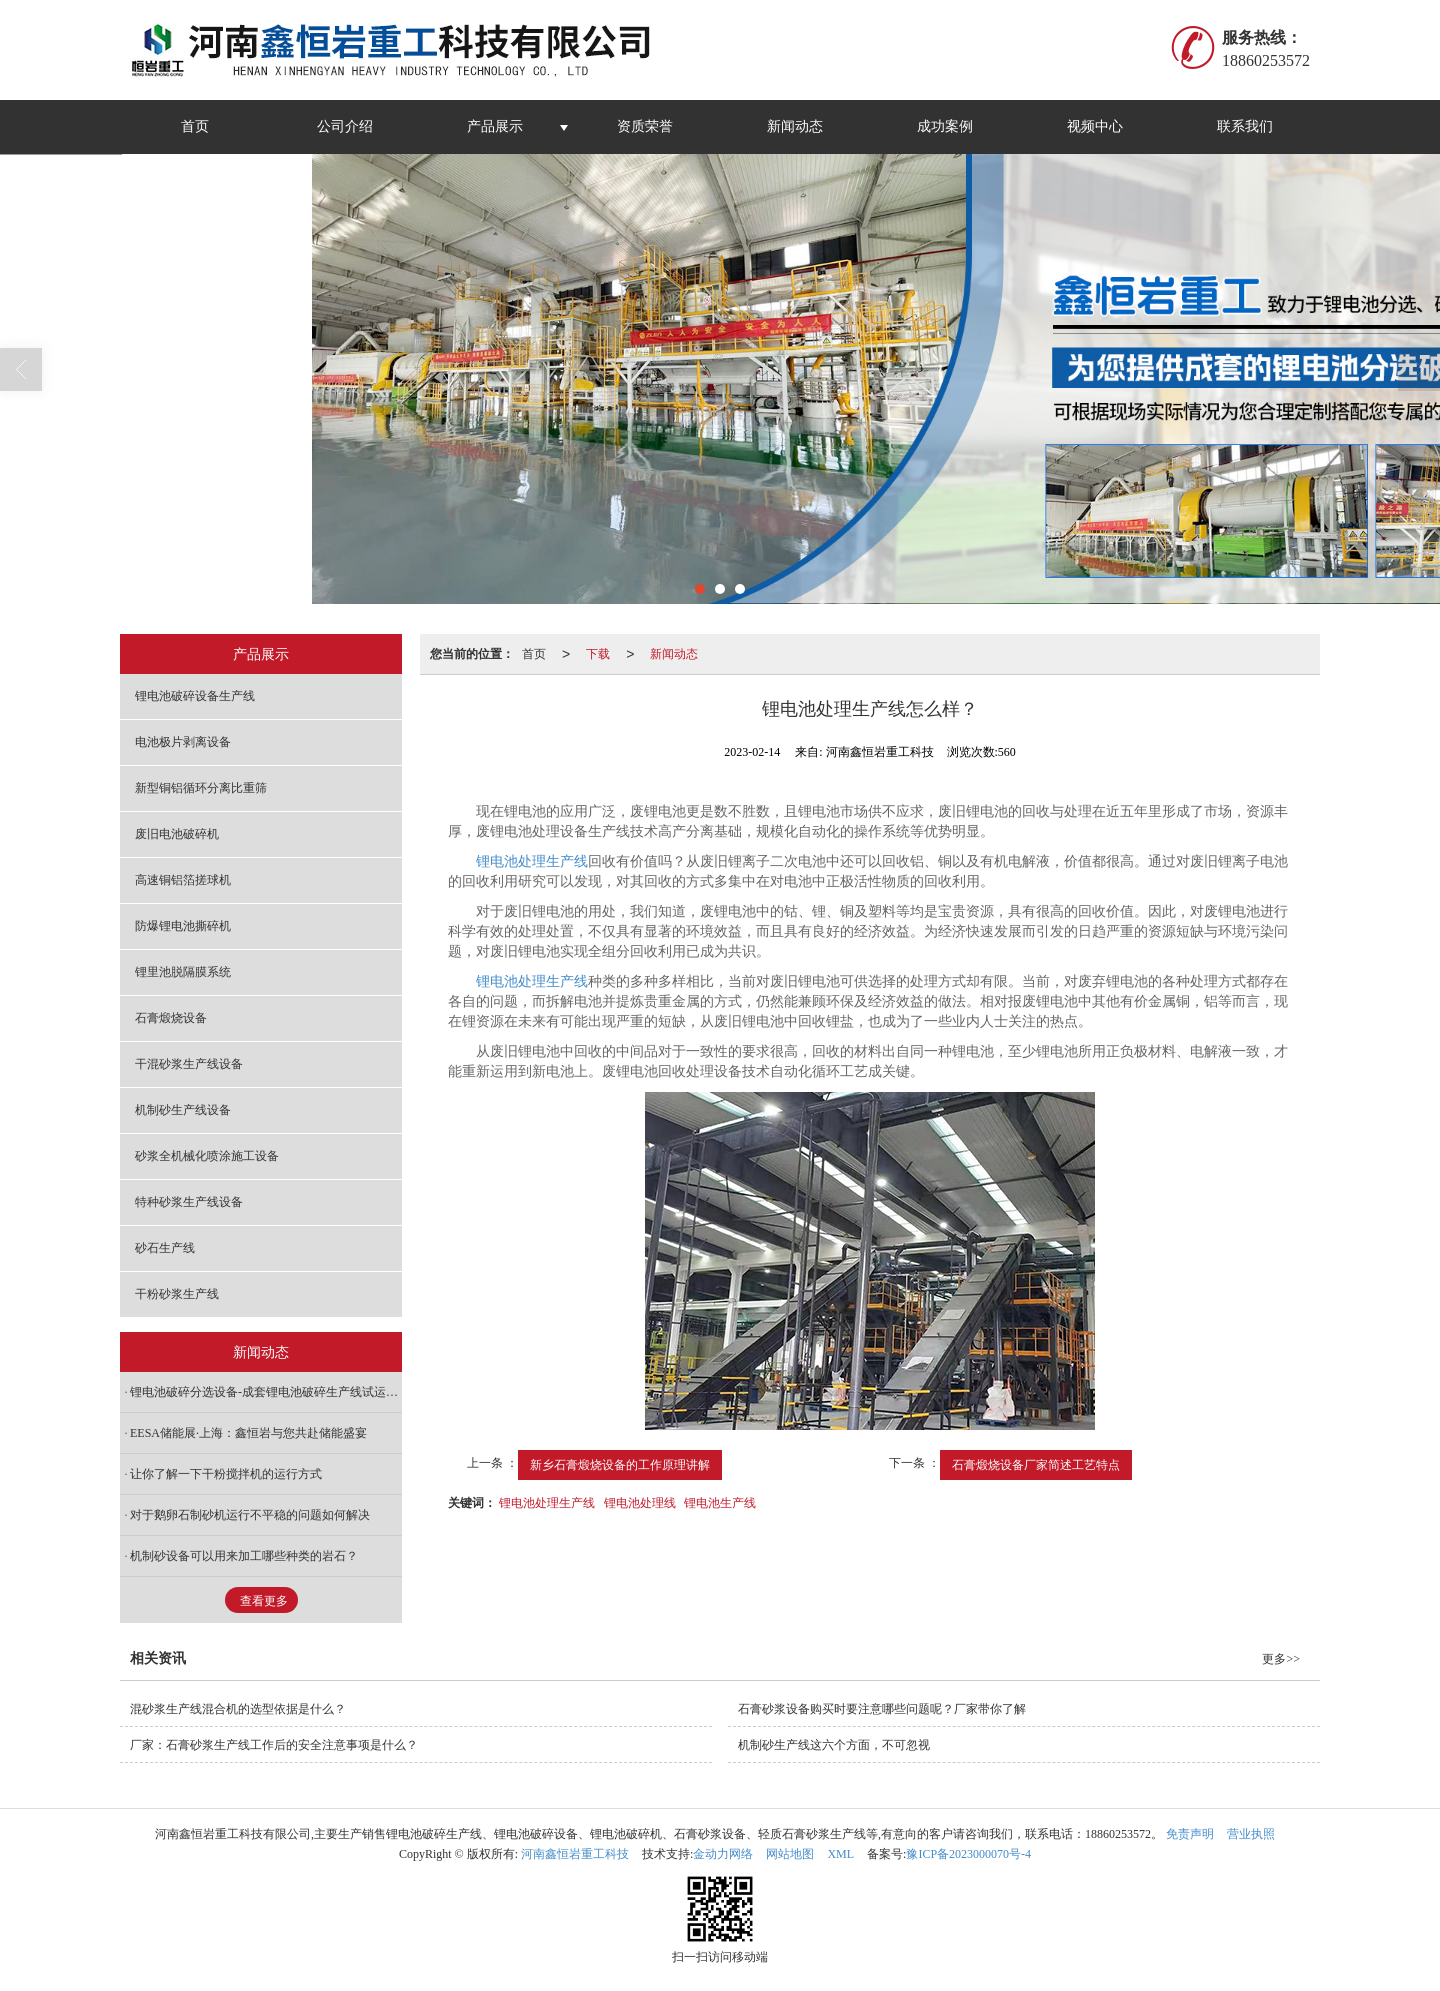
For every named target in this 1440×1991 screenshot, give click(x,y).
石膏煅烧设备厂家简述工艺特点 (1036, 1465)
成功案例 (945, 126)
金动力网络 (723, 1854)
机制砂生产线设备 (183, 1110)
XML (840, 1854)
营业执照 (1251, 1834)
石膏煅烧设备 (171, 1018)
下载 (598, 654)
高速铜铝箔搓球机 (183, 880)
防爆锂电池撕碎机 (183, 926)
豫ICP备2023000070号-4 (968, 1854)
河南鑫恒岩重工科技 (575, 1854)
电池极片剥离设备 (183, 742)
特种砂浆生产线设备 (189, 1202)
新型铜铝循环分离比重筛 (201, 788)
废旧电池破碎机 (177, 834)
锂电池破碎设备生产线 (195, 696)
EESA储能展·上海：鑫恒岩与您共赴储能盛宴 (248, 1433)
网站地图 (790, 1854)
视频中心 (1095, 126)
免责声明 (1190, 1834)
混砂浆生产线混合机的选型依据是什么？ (238, 1709)
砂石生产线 (165, 1248)
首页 (195, 126)
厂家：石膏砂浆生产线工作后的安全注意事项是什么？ (274, 1745)
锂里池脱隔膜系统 (183, 972)
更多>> (1281, 1659)
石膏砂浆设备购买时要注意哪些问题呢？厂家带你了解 (882, 1709)
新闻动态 (795, 126)
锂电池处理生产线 (532, 861)
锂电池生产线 (720, 1503)
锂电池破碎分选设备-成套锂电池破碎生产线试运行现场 (266, 1392)
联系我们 (1245, 126)
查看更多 (264, 1601)
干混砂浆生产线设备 (189, 1064)
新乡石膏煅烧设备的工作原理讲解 (620, 1465)
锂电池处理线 (640, 1503)
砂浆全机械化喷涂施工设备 (207, 1156)
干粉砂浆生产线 (177, 1294)
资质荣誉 (645, 126)
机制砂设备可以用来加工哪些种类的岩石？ (244, 1556)
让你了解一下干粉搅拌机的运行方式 (226, 1474)
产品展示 (495, 126)
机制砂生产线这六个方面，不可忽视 (834, 1745)
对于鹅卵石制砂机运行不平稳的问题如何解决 (250, 1515)
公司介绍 (345, 126)
